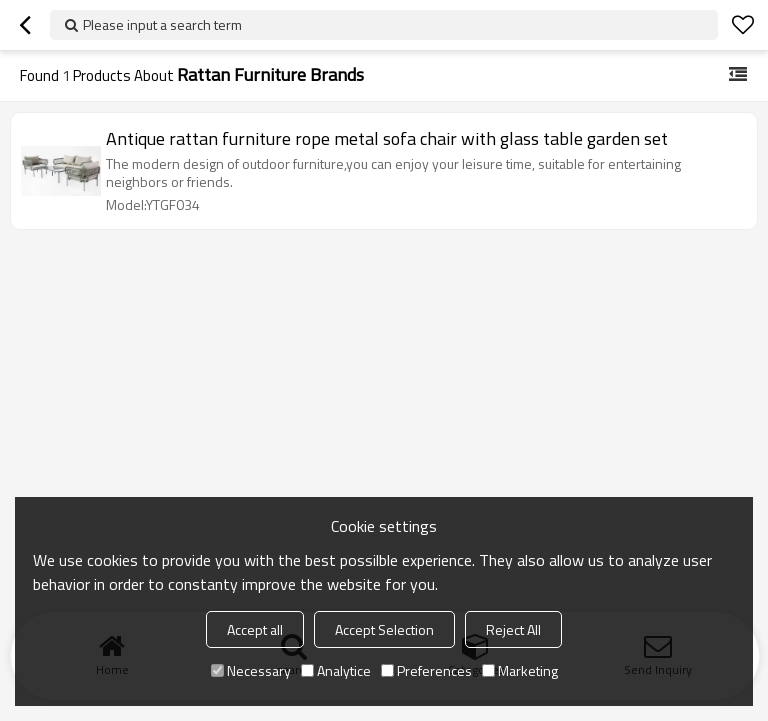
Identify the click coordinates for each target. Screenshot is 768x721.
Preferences (426, 670)
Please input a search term (162, 24)
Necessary (251, 670)
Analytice (336, 670)
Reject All (513, 629)
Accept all (255, 629)
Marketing (520, 670)
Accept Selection (384, 629)
